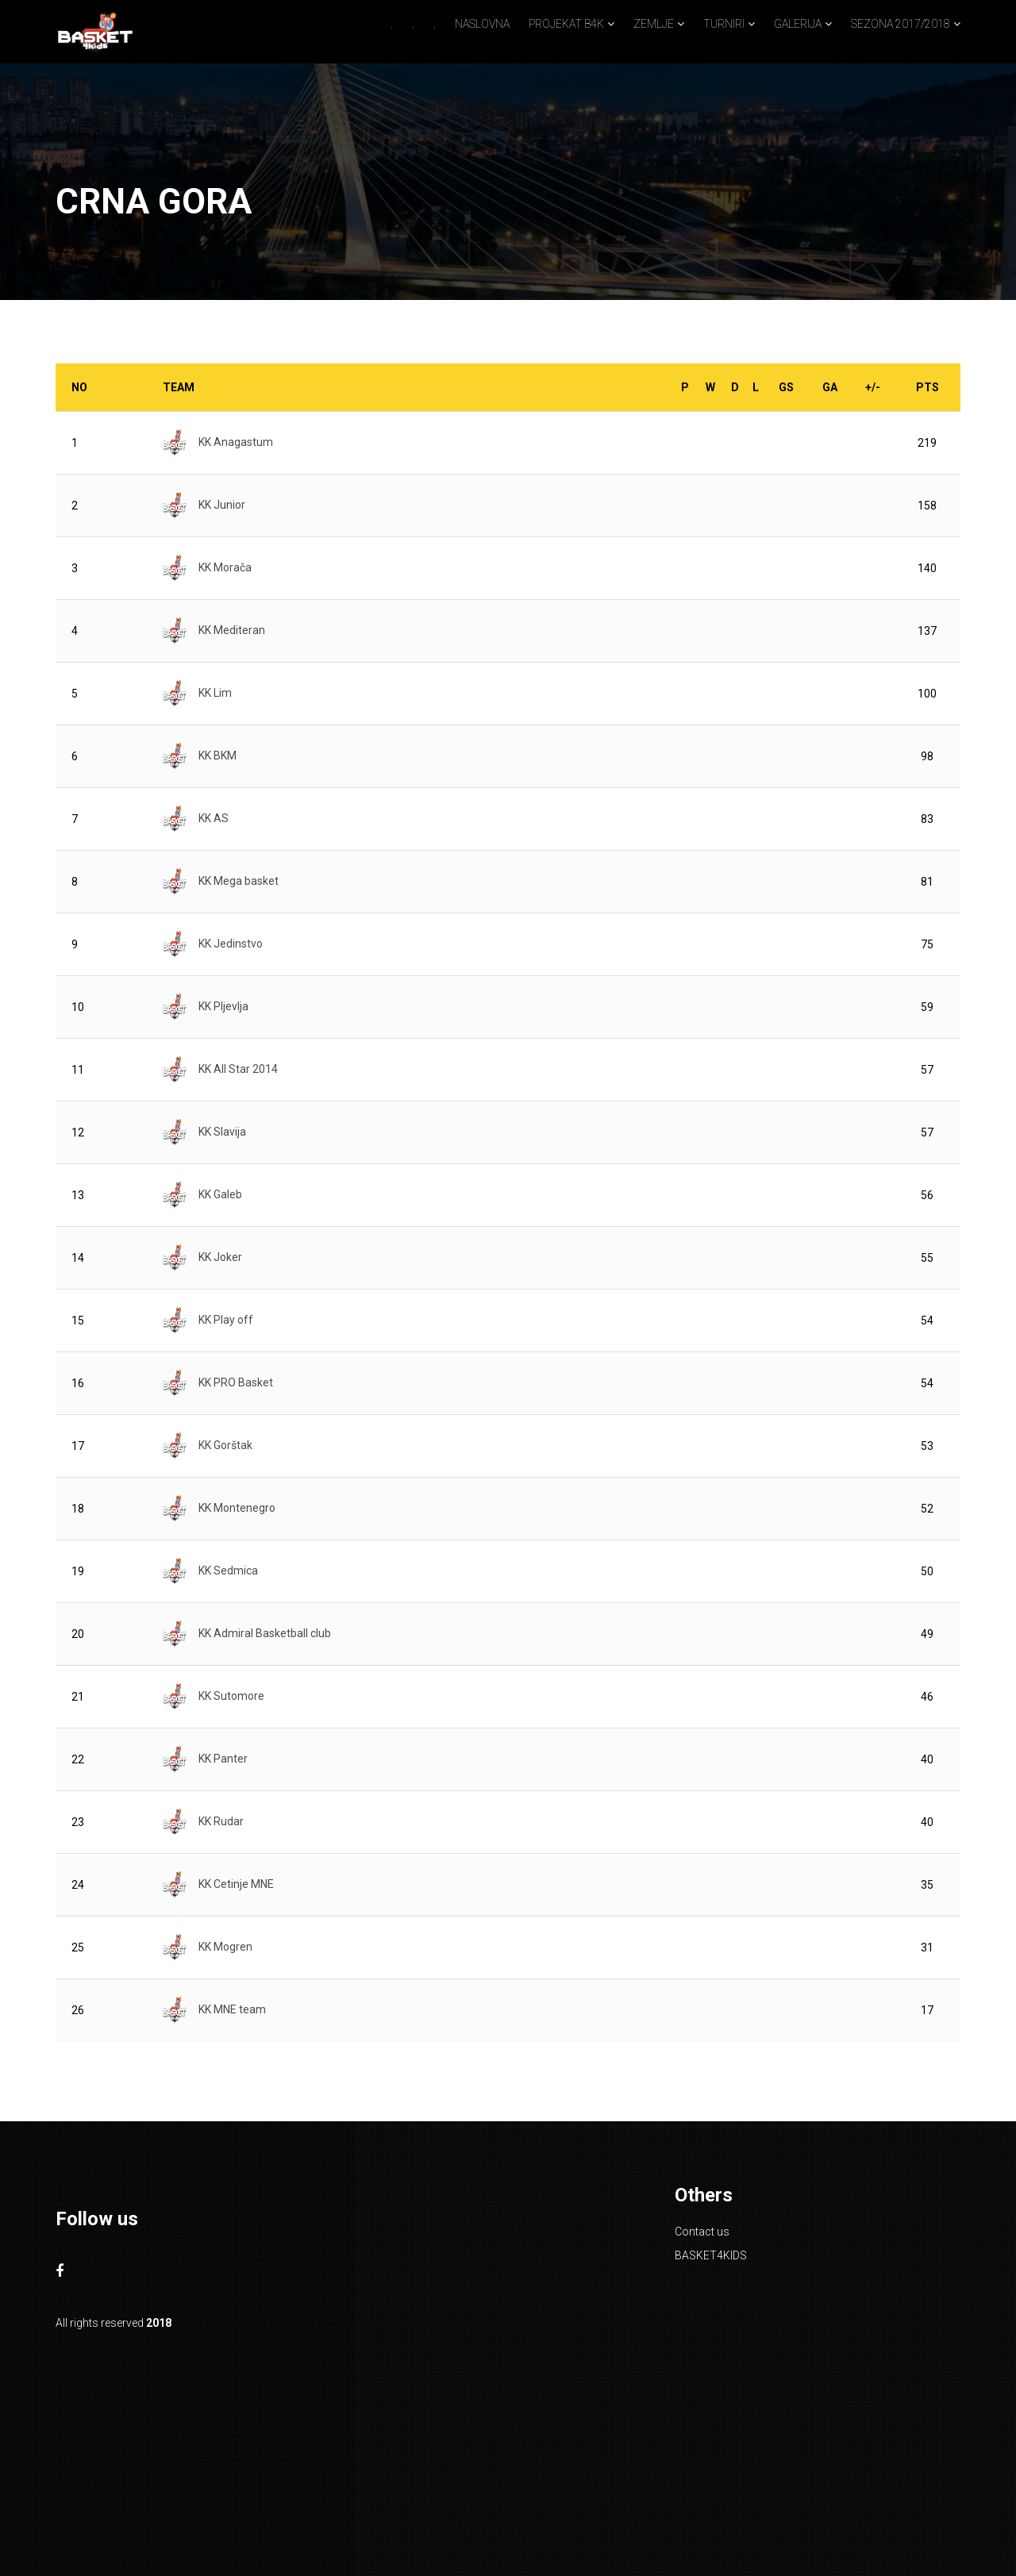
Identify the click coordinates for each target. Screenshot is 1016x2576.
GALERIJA (798, 23)
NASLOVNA (482, 23)
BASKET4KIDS (711, 2255)
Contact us (702, 2231)
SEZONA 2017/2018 (900, 23)
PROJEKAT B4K (566, 23)
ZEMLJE (653, 23)
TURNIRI (724, 23)
